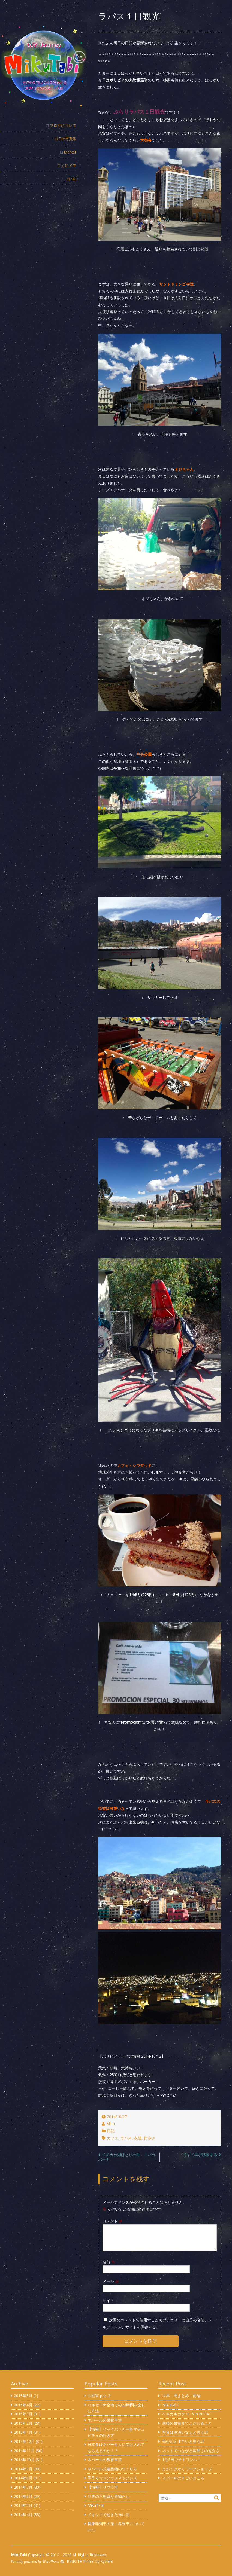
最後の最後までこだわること (187, 2423)
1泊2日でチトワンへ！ (181, 2459)
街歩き (149, 2137)
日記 (111, 2130)
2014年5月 (23, 2505)
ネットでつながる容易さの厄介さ (190, 2450)
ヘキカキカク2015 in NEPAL (186, 2413)
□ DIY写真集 (65, 138)
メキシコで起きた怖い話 (108, 2514)
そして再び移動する (200, 2154)
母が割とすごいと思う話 (183, 2441)
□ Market (68, 152)
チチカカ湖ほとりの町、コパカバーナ (126, 2157)
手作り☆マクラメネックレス (112, 2477)
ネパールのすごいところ (183, 2477)
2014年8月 (23, 2477)
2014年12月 (24, 2441)
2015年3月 (23, 2413)
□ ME (71, 179)
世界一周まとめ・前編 (181, 2395)
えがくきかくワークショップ (187, 2468)
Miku (110, 2123)
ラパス (126, 2137)
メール (111, 2281)
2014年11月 (24, 2450)
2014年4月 (23, 2514)
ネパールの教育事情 (105, 2459)
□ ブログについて (61, 125)
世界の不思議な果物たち (108, 2496)
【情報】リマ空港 (103, 2487)
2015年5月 (23, 2395)
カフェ (112, 2137)
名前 (109, 2262)
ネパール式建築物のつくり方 (112, 2468)
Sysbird (107, 2561)
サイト (108, 2300)
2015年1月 (23, 2432)
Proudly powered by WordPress (35, 2562)
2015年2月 (23, 2423)
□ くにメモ (67, 165)
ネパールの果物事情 (105, 2420)
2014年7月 (23, 2487)
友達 (138, 2137)
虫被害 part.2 (99, 2395)
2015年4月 (23, 2404)
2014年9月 (23, 2468)
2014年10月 (24, 2459)
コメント (113, 2220)
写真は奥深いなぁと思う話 (185, 2432)
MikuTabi (96, 2505)
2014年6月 (23, 2496)
